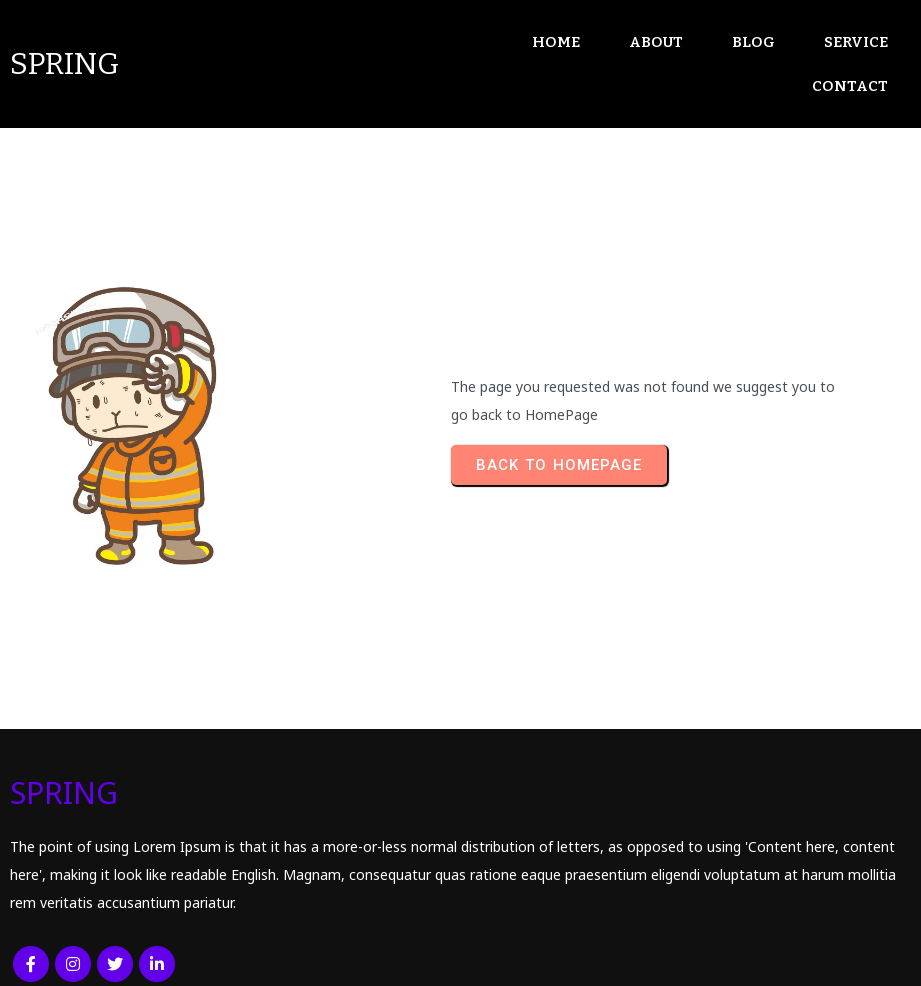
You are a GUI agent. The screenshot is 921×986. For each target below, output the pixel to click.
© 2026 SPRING (68, 957)
